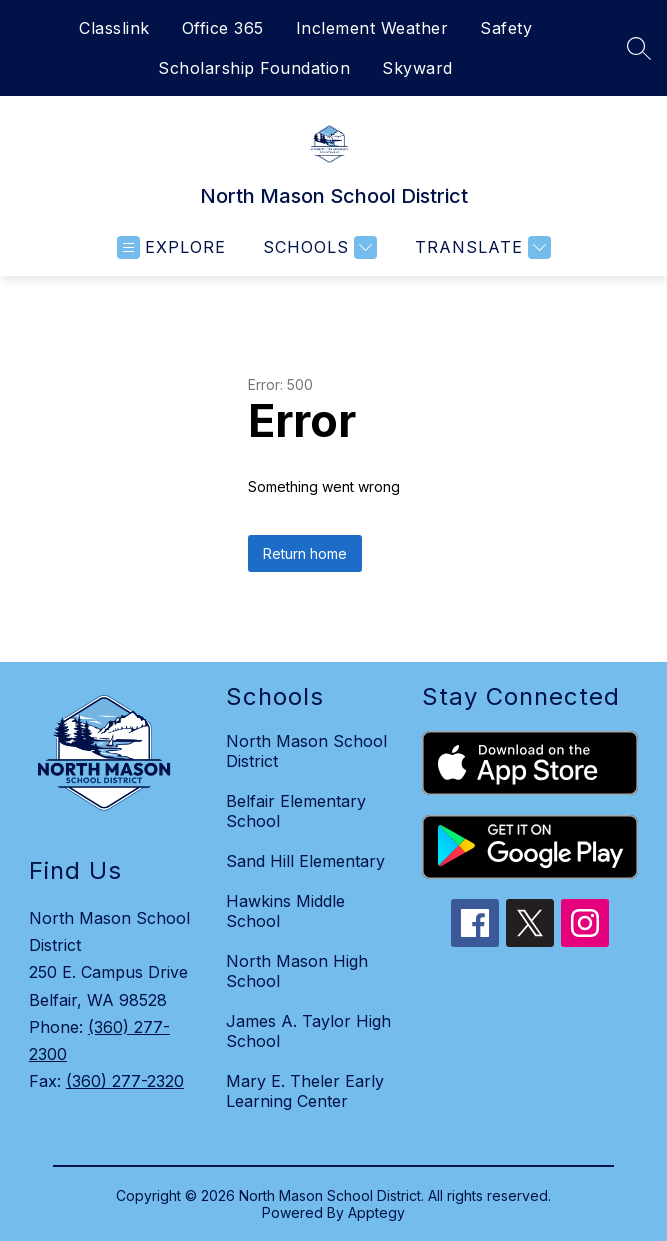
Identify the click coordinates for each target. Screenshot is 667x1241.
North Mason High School (297, 971)
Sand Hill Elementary (305, 861)
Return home (305, 553)
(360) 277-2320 (125, 1081)
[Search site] (639, 48)
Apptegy (376, 1212)
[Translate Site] (480, 247)
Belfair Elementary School (296, 811)
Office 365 (223, 28)
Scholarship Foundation (254, 68)
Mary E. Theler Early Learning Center (305, 1091)
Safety (506, 28)
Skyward (417, 68)
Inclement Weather (372, 28)
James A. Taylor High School (308, 1031)
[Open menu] (171, 247)
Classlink (114, 28)
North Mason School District (306, 751)
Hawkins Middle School (285, 911)
